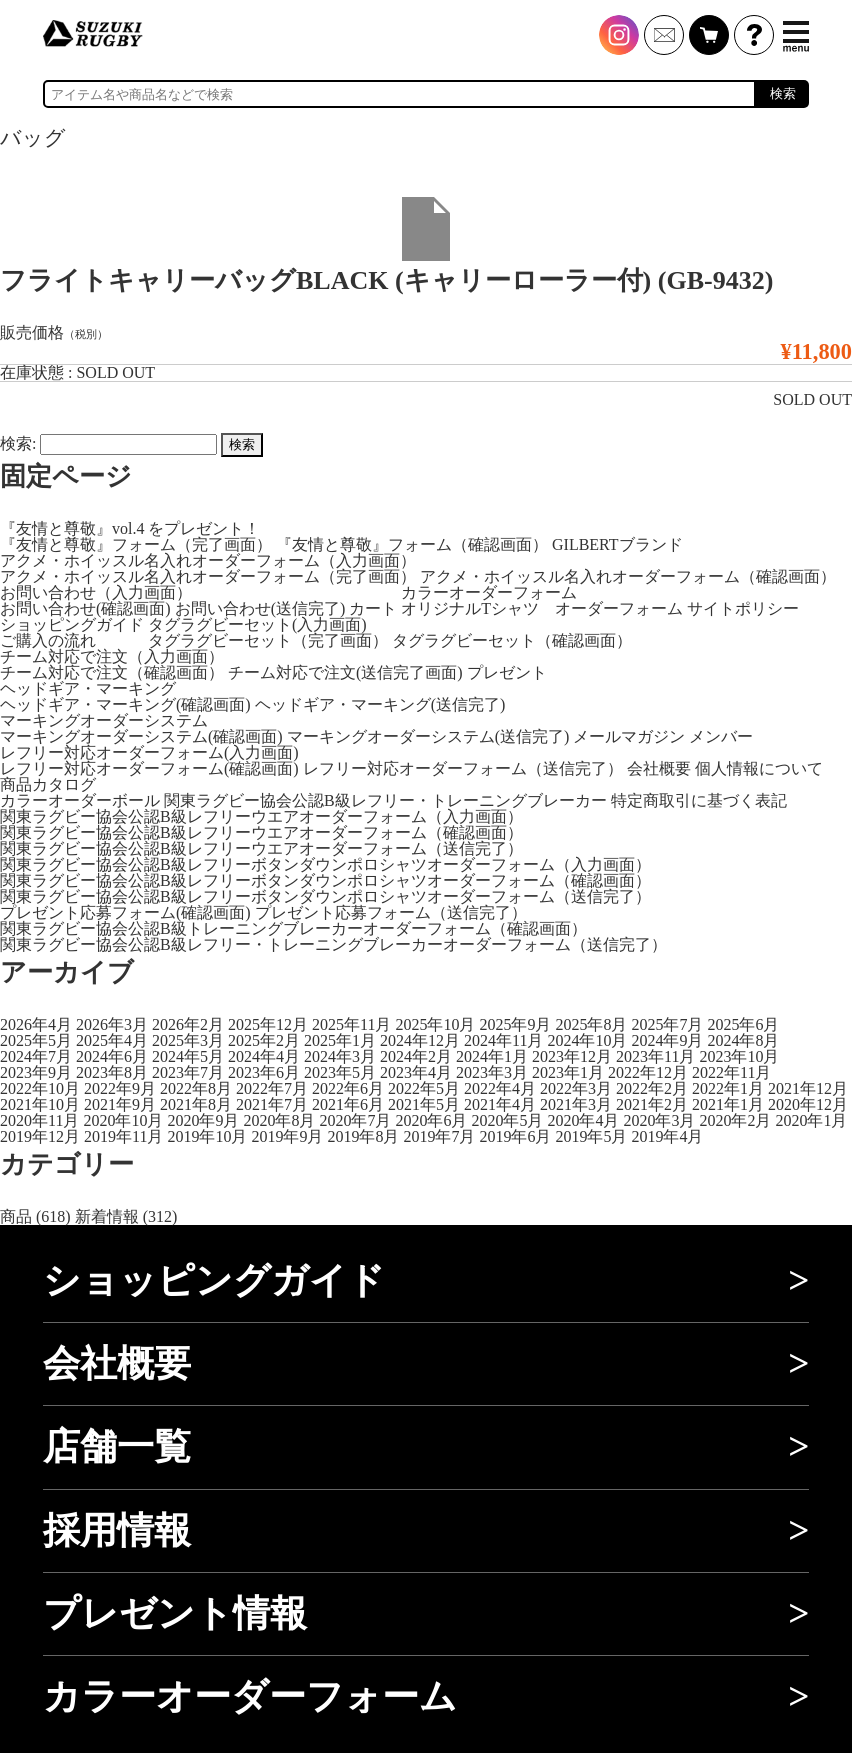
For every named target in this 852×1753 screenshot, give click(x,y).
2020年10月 (123, 1120)
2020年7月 (355, 1120)
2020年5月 (507, 1120)
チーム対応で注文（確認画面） (112, 672)
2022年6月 (348, 1088)
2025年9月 (515, 1024)
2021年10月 (40, 1104)
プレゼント (507, 672)
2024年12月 (420, 1040)
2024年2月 (416, 1056)
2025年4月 (112, 1040)
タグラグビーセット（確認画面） (512, 640)
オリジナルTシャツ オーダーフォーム (542, 608)
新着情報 (107, 1216)
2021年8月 (196, 1104)
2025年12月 (268, 1024)
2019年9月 (287, 1136)
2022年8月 (196, 1088)
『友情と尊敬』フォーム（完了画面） (136, 544)
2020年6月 (431, 1120)
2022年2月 (652, 1088)
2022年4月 (500, 1088)
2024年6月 (112, 1056)
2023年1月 (568, 1072)
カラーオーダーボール (80, 800)
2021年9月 (120, 1104)
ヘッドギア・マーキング (88, 688)
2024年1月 (492, 1056)
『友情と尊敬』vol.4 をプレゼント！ (130, 528)
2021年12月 (808, 1088)
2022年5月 (424, 1088)
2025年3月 (188, 1040)
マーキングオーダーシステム (104, 720)
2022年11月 (731, 1072)
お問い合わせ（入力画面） (96, 592)
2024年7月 (36, 1056)
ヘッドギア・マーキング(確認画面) (125, 704)
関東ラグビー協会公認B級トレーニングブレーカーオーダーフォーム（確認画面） (293, 928)
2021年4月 (500, 1104)
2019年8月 (363, 1136)
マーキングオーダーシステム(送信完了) (428, 736)
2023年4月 (416, 1072)
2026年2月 (188, 1024)
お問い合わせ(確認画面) (85, 608)
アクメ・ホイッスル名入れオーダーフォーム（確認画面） (628, 576)
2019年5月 (591, 1136)
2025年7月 (667, 1024)
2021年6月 (348, 1104)
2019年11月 (123, 1136)
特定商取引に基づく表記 (699, 800)
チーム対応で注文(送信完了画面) (345, 672)
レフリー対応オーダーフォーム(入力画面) (149, 752)
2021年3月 (576, 1104)
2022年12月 (648, 1072)
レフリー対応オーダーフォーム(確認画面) (149, 768)
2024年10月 (587, 1040)
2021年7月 (272, 1104)
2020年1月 (811, 1120)
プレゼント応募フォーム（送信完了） (391, 912)
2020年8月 (279, 1120)
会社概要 (659, 768)
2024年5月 (188, 1056)
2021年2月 (652, 1104)
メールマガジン (629, 736)
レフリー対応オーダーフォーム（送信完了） (463, 768)
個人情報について (759, 768)
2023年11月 (655, 1056)
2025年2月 (264, 1040)
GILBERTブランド (617, 544)
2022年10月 (40, 1088)
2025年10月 (435, 1024)
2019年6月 (515, 1136)
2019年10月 (207, 1136)
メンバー (721, 736)
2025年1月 (340, 1040)
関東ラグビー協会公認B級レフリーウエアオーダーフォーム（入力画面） (261, 816)
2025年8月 (591, 1024)
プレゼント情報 (175, 1613)
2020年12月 (808, 1104)
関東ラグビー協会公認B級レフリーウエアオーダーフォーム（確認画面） (261, 832)
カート (373, 608)
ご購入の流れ (48, 640)
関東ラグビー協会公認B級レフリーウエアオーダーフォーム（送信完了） (261, 848)
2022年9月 (120, 1088)
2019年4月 (667, 1136)
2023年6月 (264, 1072)
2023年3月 (492, 1072)
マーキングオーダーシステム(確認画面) (141, 736)
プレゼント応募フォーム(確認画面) (125, 912)
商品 (16, 1216)
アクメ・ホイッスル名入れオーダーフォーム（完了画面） (208, 576)
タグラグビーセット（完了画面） (268, 640)
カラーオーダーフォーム (489, 592)
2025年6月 (743, 1024)
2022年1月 (728, 1088)
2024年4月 (264, 1056)
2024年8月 (743, 1040)
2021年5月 (424, 1104)
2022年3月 (576, 1088)
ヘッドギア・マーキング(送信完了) (380, 704)
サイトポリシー (743, 608)
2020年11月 (39, 1120)
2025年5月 (36, 1040)
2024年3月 (340, 1056)
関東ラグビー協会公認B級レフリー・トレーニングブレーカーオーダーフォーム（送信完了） (333, 944)
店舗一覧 (117, 1446)
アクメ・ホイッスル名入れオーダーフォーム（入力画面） (208, 560)
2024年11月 (503, 1040)
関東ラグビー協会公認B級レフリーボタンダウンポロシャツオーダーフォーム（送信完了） (325, 896)
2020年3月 (659, 1120)
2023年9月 (36, 1072)
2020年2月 (735, 1120)
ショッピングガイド (72, 624)
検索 (783, 93)
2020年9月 (203, 1120)
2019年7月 (439, 1136)
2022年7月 (272, 1088)
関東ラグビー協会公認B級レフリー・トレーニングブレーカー (385, 800)
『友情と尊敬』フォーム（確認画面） (412, 544)
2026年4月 (36, 1024)
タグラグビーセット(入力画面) (257, 624)
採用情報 (117, 1530)
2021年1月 (728, 1104)
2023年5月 (340, 1072)
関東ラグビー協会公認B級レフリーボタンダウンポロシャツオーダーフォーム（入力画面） (325, 864)
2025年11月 (351, 1024)
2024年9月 (667, 1040)
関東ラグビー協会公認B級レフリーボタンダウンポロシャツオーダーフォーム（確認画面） (325, 880)
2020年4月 (583, 1120)
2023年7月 (188, 1072)
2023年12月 (572, 1056)
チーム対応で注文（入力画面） (112, 656)
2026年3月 (112, 1024)
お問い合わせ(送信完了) (260, 608)
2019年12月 (40, 1136)
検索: (18, 443)
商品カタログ (48, 784)
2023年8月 (112, 1072)
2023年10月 (739, 1056)
